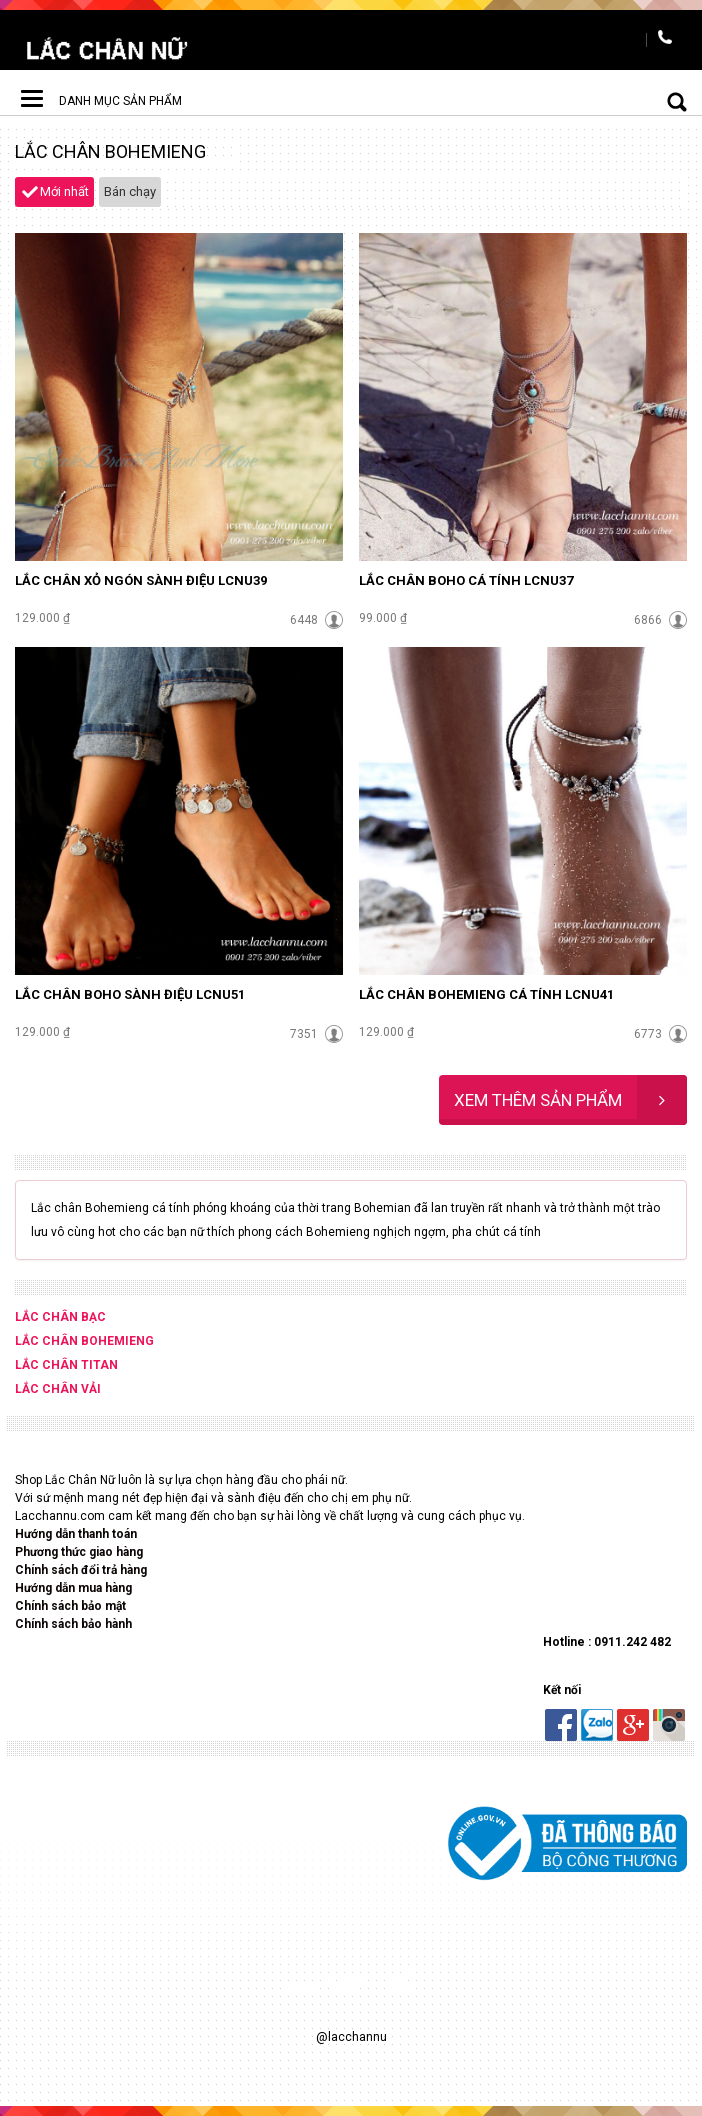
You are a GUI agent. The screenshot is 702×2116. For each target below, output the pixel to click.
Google (633, 1725)
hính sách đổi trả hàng (85, 1570)
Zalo (597, 1725)
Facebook (561, 1725)
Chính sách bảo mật (70, 1606)
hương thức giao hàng (83, 1552)
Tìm (662, 101)
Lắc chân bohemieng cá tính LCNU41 (486, 994)
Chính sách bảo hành (73, 1624)
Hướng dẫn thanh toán (77, 1534)
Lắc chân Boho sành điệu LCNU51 (130, 994)
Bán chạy (130, 191)
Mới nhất (64, 191)
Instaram (669, 1725)
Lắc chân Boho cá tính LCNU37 (466, 580)
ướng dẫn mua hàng (78, 1588)
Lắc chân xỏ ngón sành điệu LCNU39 (141, 580)
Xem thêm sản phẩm (570, 1100)
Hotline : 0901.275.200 (667, 40)
